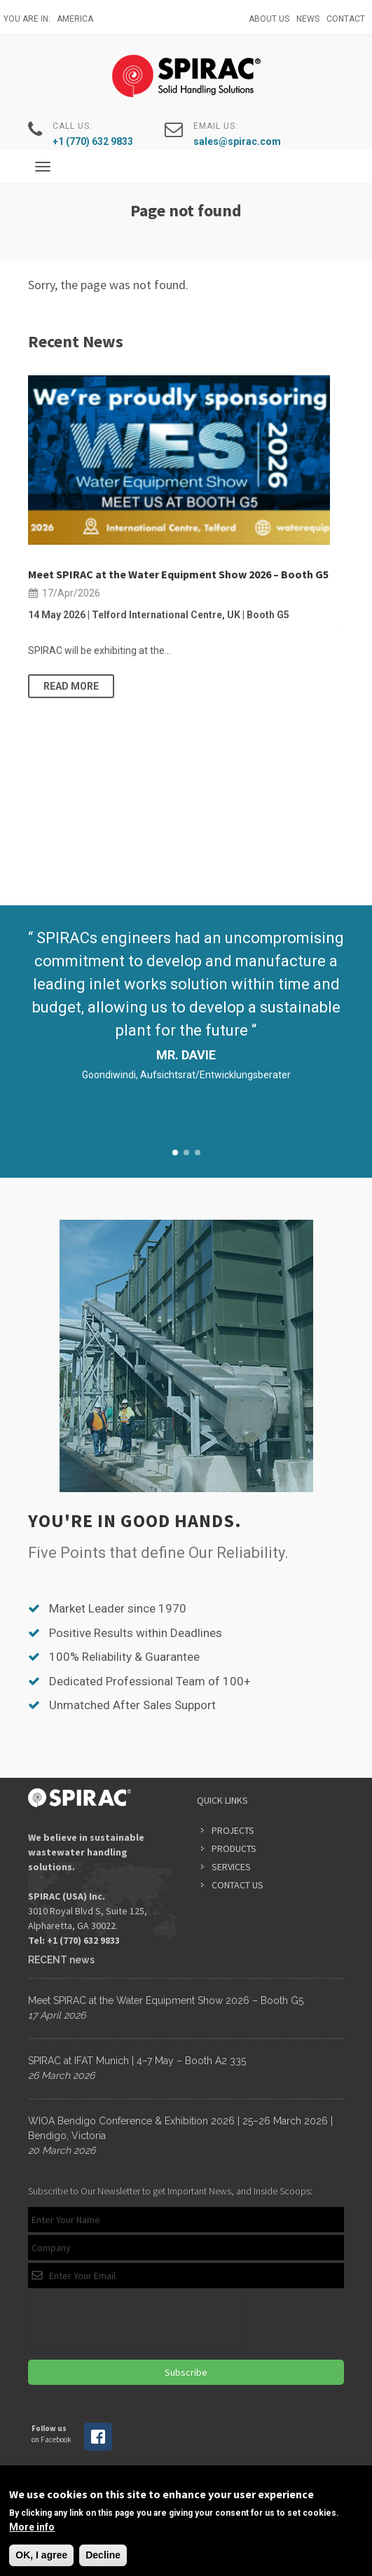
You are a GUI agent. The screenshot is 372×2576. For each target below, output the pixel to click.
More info (32, 2527)
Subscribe (186, 2372)
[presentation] (134, 2324)
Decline (102, 2555)
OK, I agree (41, 2555)
